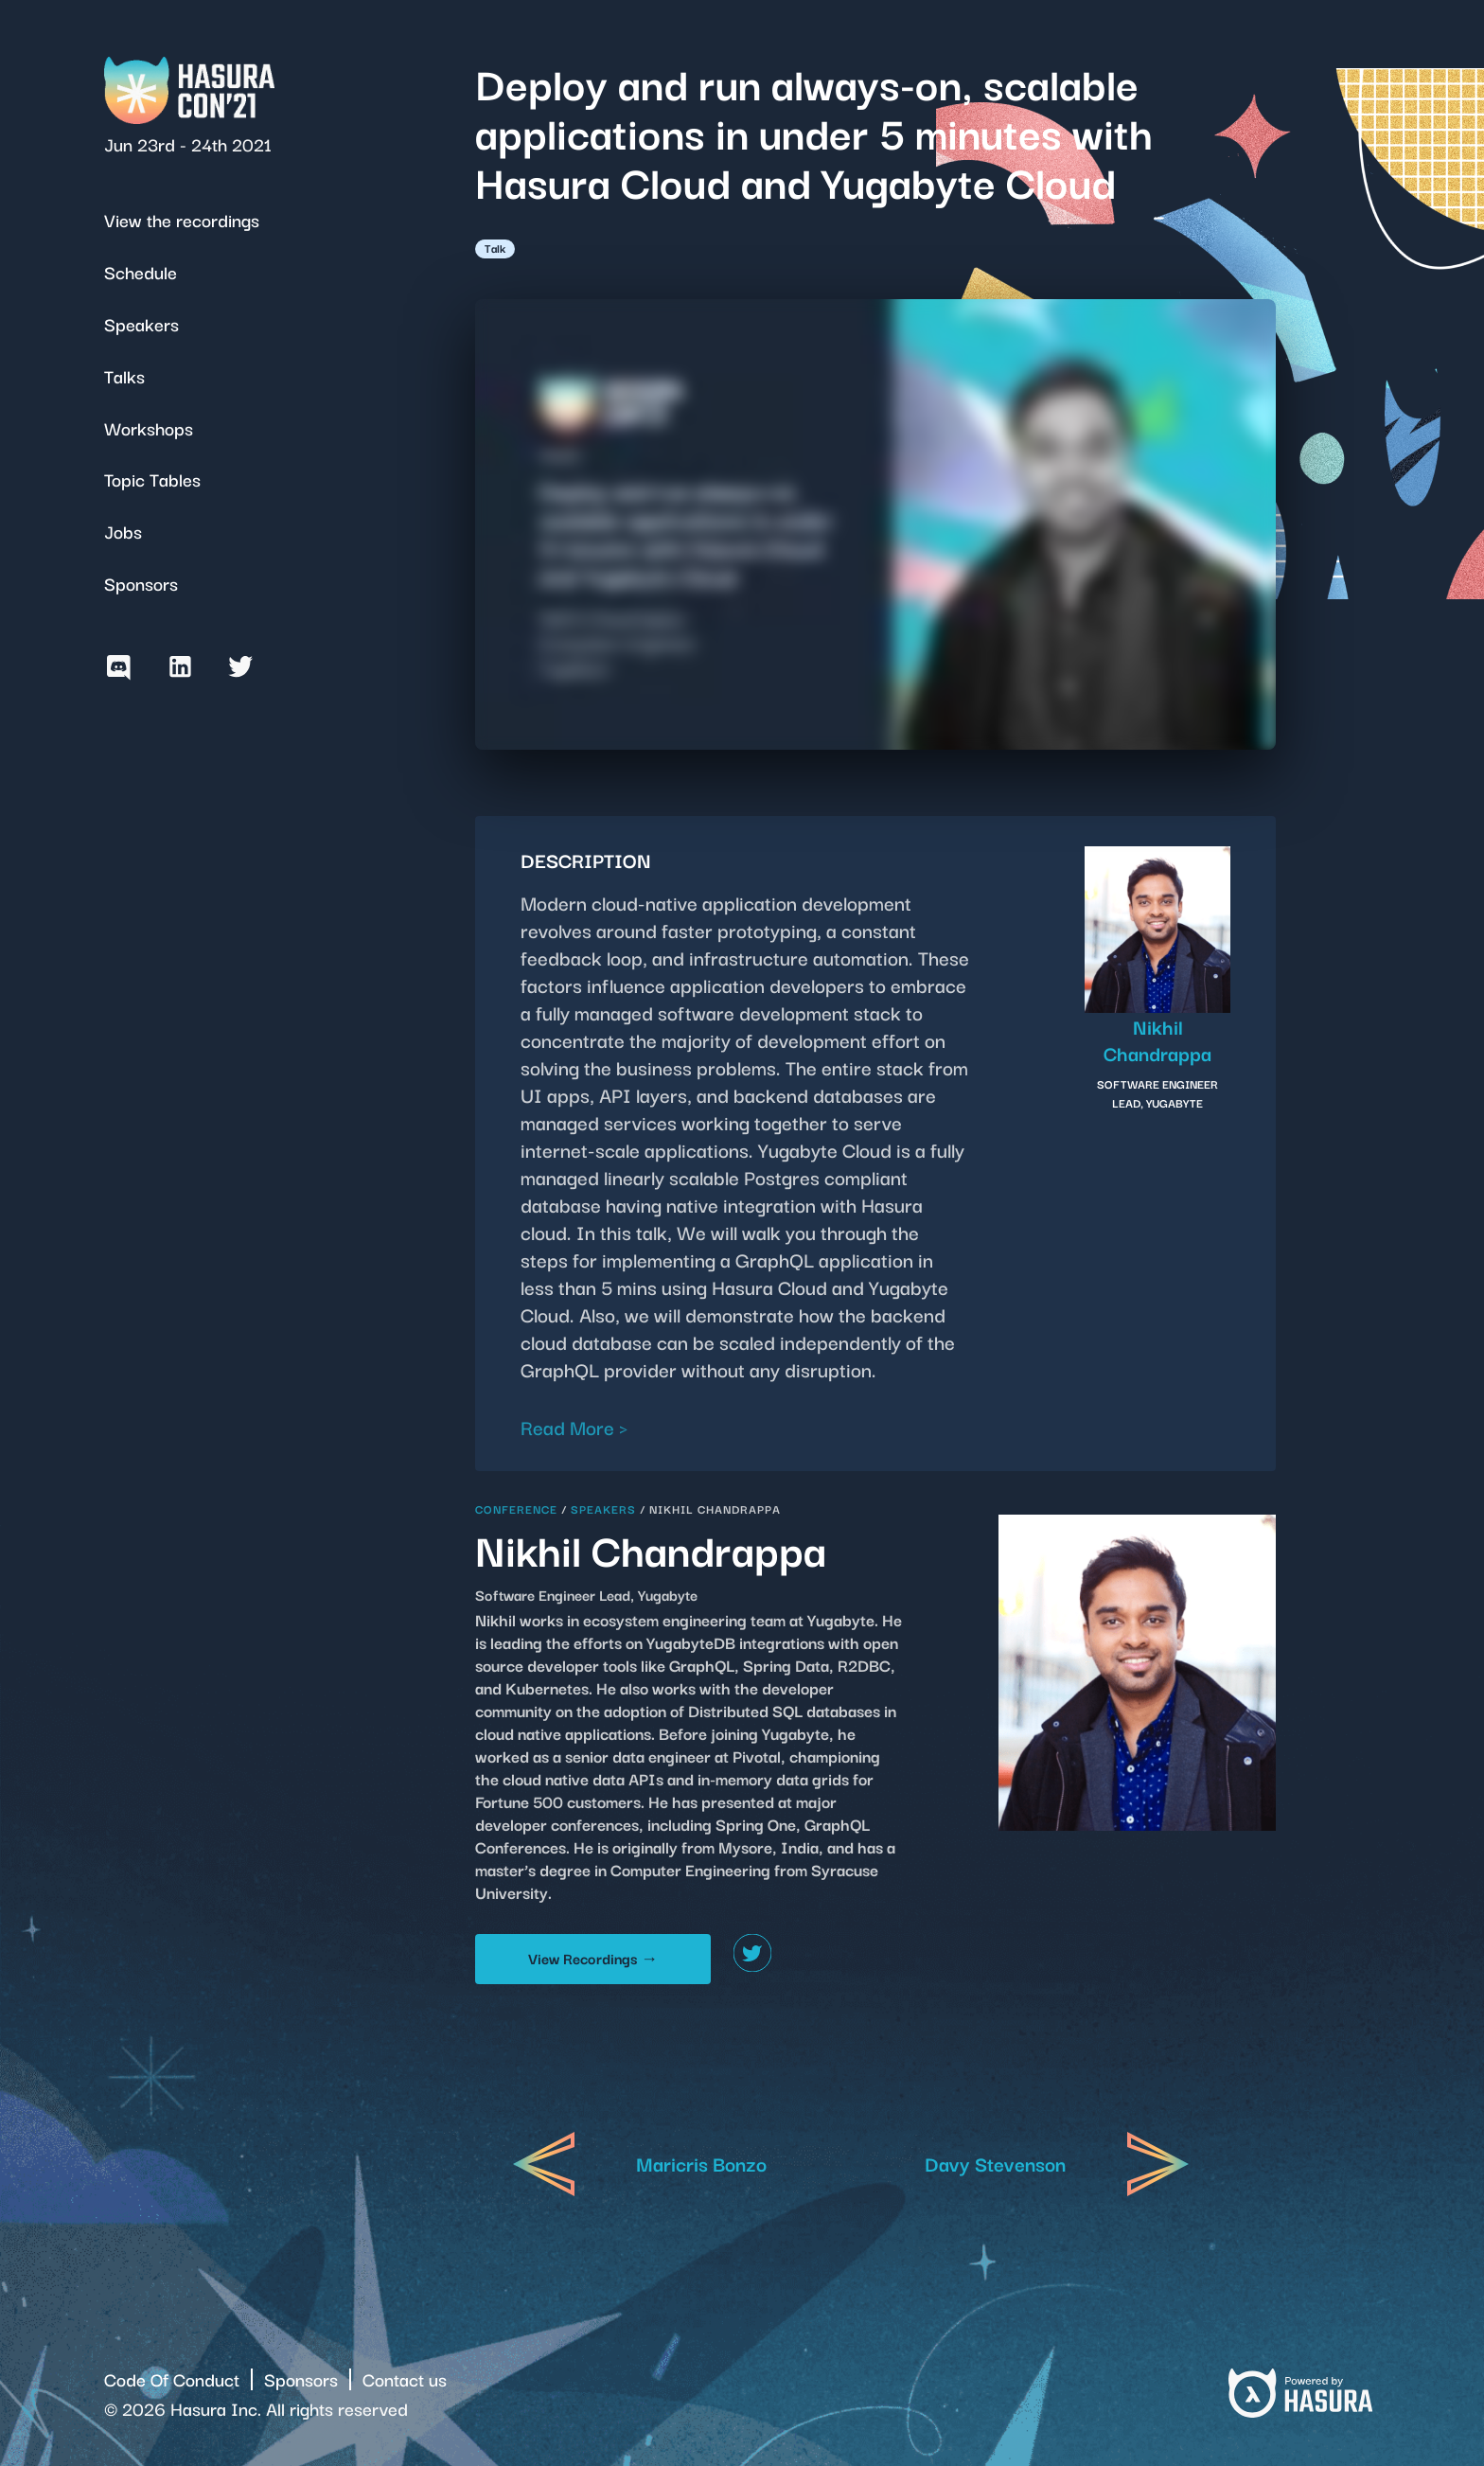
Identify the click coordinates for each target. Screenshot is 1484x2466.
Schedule (140, 271)
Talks (124, 375)
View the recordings (181, 219)
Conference (516, 1508)
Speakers (141, 323)
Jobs (123, 530)
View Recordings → (593, 1957)
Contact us (404, 2378)
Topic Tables (152, 478)
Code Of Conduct (171, 2378)
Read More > (574, 1426)
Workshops (148, 427)
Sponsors (141, 582)
